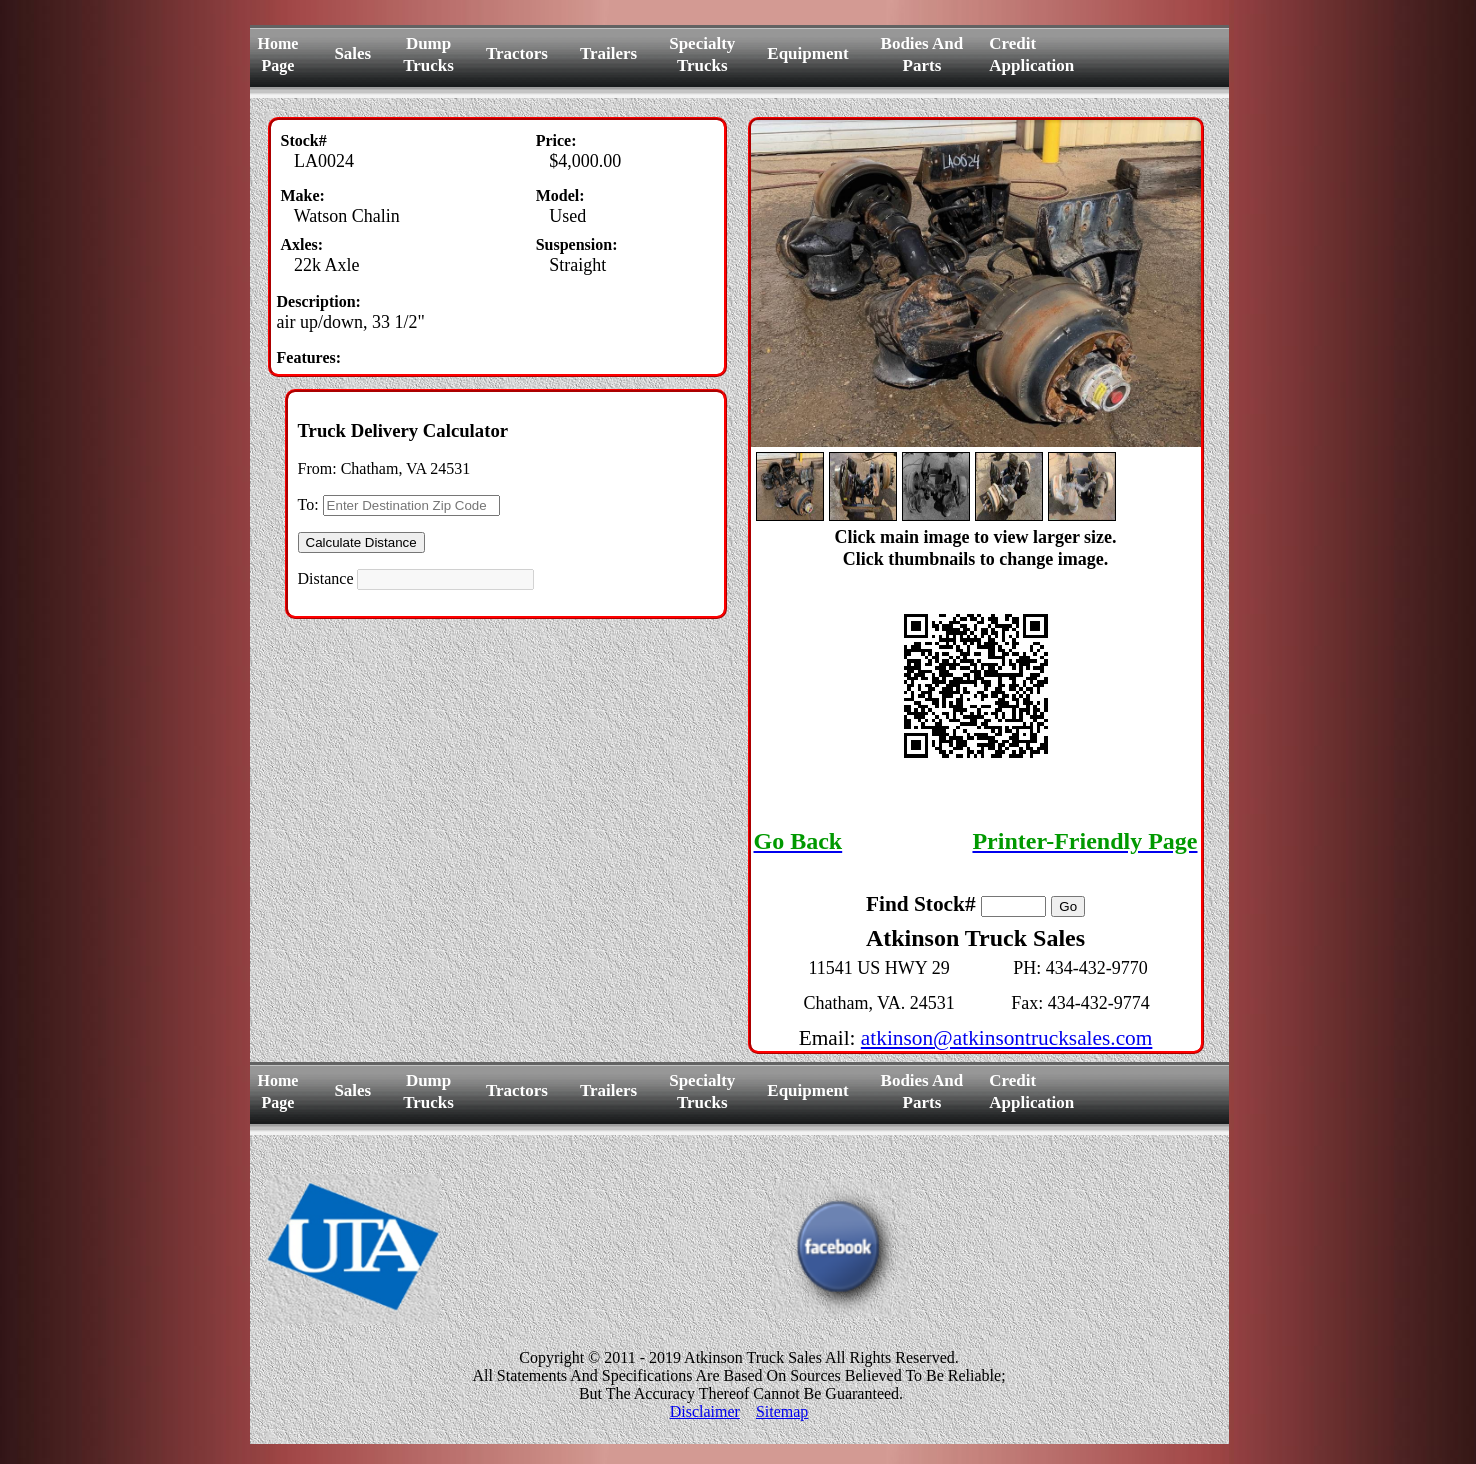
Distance (326, 578)
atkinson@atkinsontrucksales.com (1007, 1038)
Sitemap (782, 1411)
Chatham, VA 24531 (406, 468)
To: (308, 504)
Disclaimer (705, 1411)
